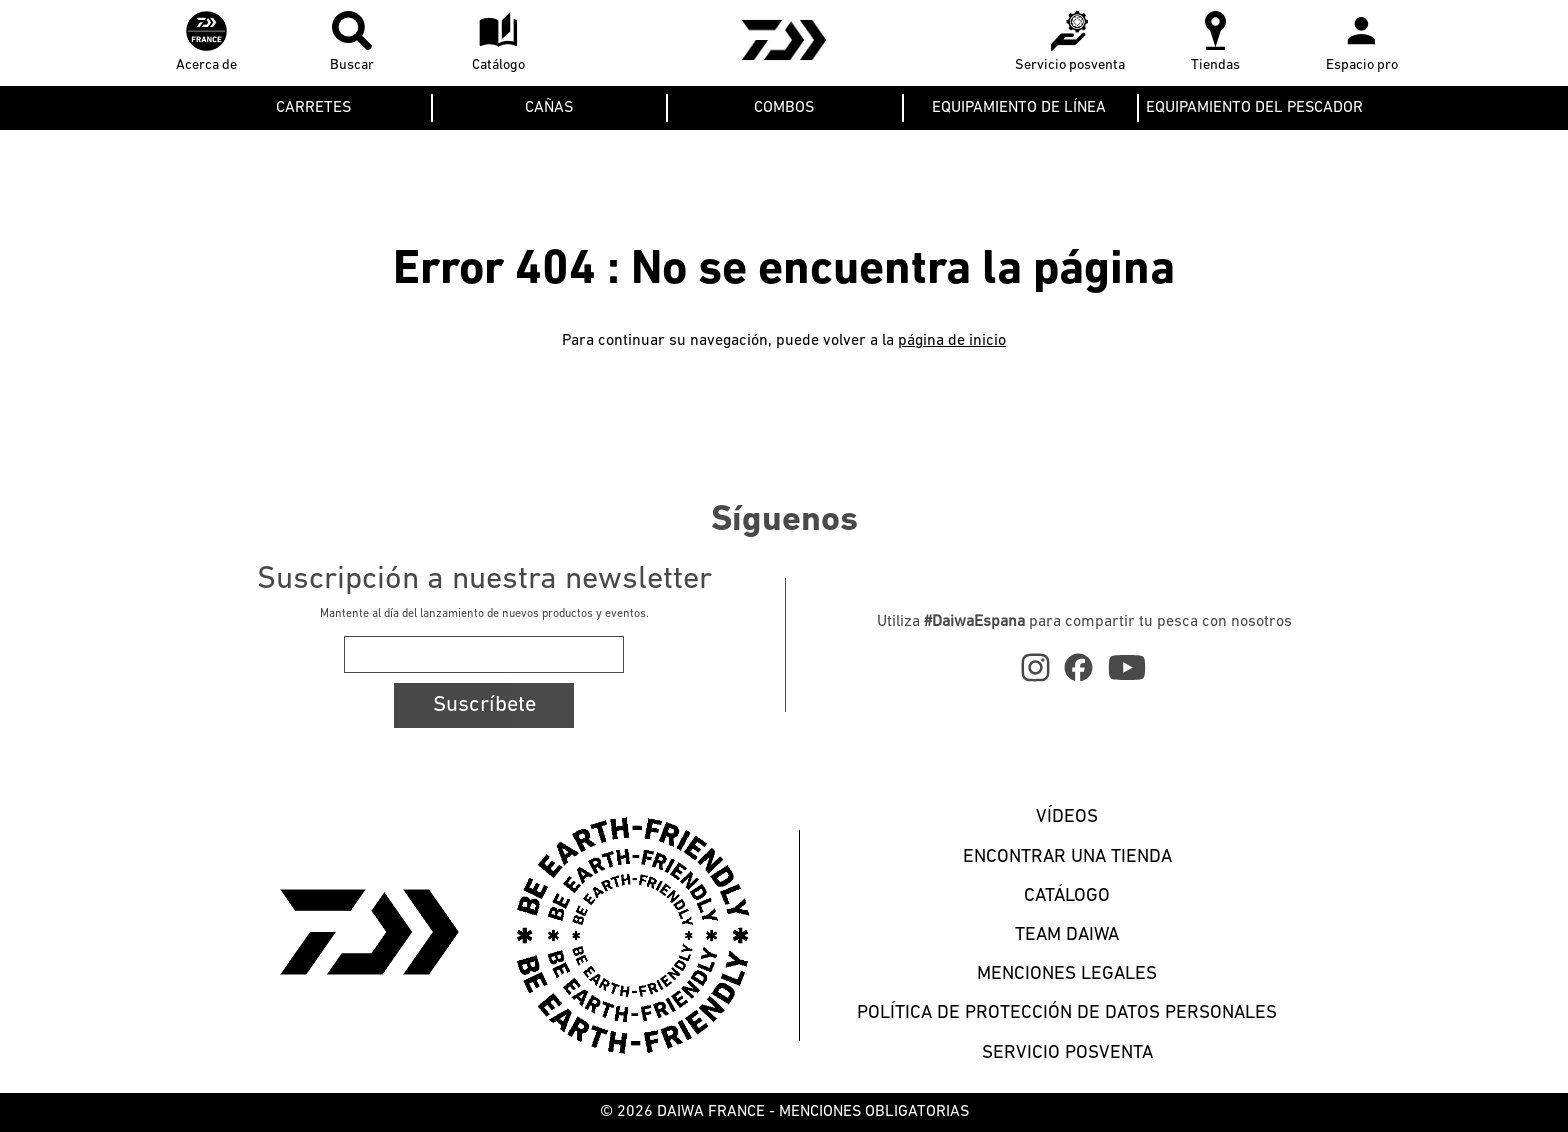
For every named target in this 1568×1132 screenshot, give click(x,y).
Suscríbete (484, 705)
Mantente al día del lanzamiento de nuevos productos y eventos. (484, 614)
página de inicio (952, 341)
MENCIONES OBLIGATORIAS (874, 1112)
